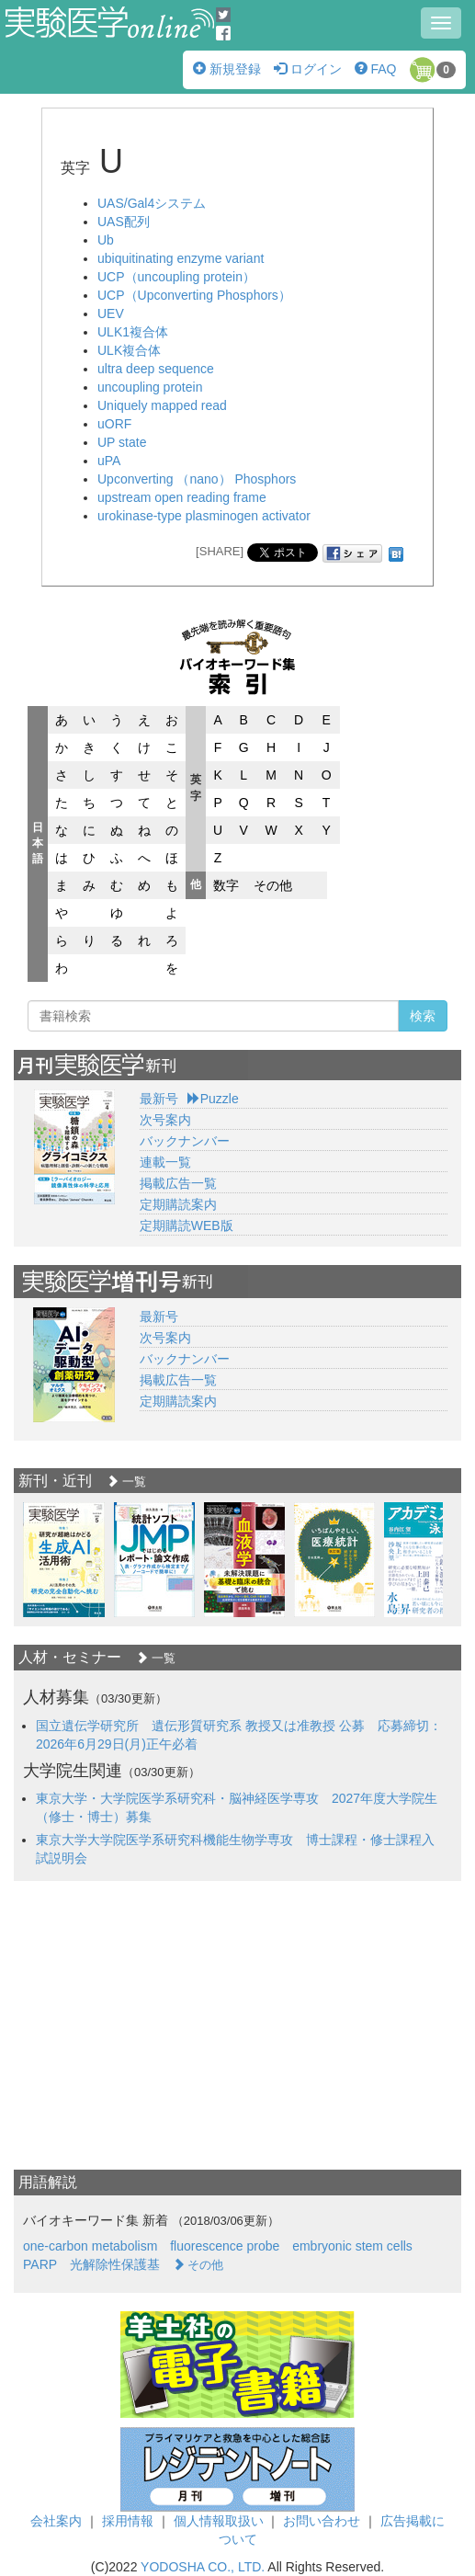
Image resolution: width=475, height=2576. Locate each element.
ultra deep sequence (155, 368)
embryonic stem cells (352, 2246)
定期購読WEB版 (186, 1225)
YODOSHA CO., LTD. (203, 2566)
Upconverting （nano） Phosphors (196, 479)
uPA (108, 460)
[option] (64, 1559)
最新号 (159, 1098)
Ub (105, 240)
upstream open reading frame (181, 497)
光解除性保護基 (115, 2264)
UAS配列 (123, 221)
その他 (273, 885)
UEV (110, 313)
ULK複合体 (129, 350)
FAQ (376, 69)
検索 (422, 1016)
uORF (114, 423)
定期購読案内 (178, 1204)
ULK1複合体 (132, 332)
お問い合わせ (321, 2520)
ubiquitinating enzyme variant (180, 258)
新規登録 (227, 69)
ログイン (308, 69)
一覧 (126, 1481)
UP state (121, 442)
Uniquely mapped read (162, 405)
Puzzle (213, 1098)
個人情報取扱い (219, 2520)
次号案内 (165, 1119)
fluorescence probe (224, 2246)
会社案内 (56, 2520)
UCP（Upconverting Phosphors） (194, 295)
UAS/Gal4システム (151, 203)
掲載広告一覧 (178, 1183)
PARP (40, 2264)
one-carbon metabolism (90, 2246)
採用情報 (127, 2520)
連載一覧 (165, 1162)
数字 (226, 885)
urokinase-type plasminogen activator (204, 515)
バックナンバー (185, 1141)
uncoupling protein (149, 387)
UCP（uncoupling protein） (176, 276)
